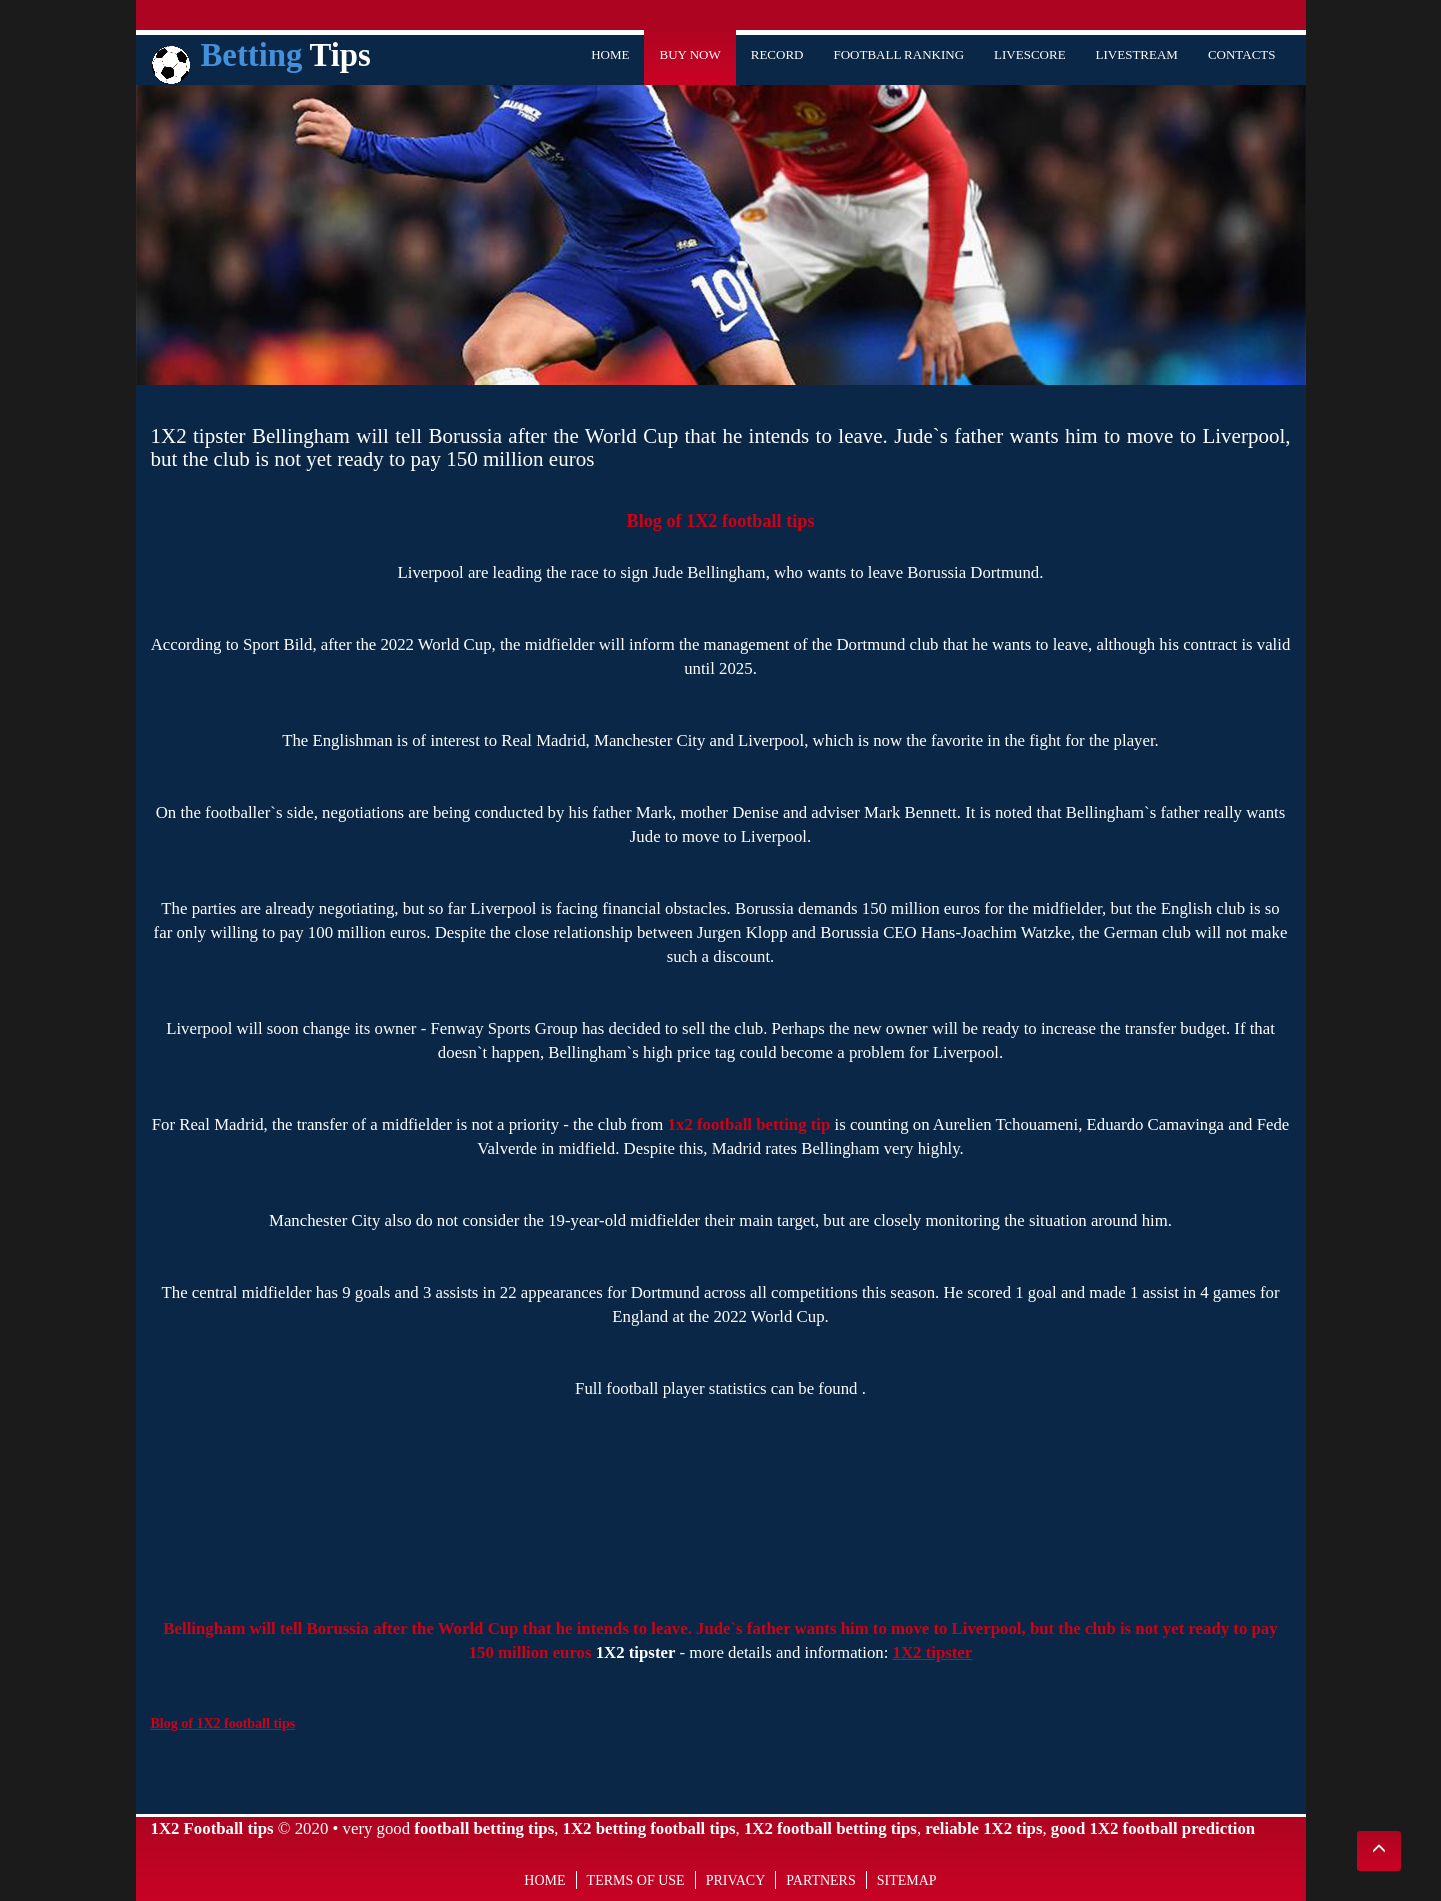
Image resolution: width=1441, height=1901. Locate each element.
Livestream (1137, 54)
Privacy (736, 1880)
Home (610, 54)
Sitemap (907, 1880)
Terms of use (636, 1880)
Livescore (1030, 54)
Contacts (1242, 54)
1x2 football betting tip (749, 1124)
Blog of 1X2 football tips (721, 521)
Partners (820, 1880)
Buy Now (689, 54)
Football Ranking (898, 54)
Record (777, 54)
